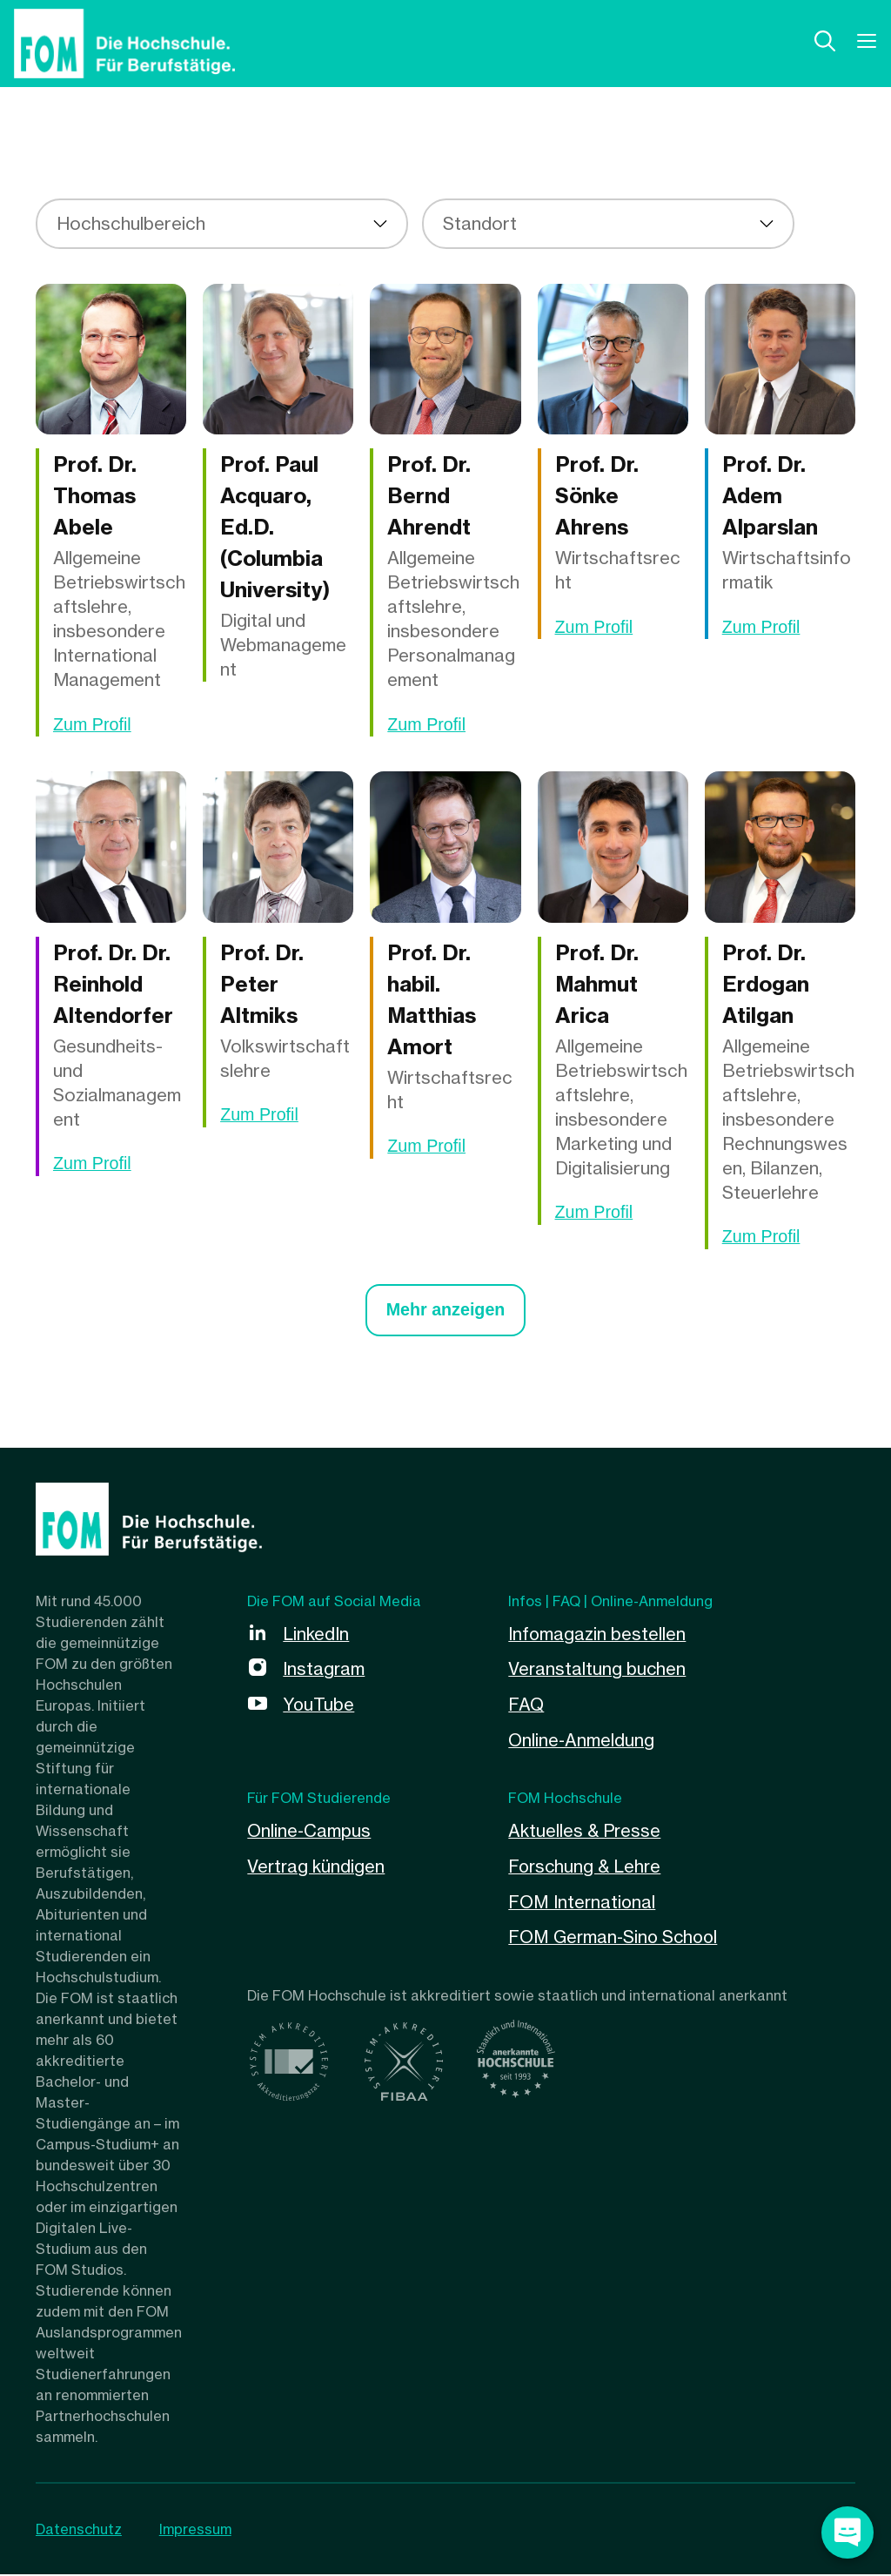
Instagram (324, 1670)
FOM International (583, 1900)
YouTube (319, 1705)
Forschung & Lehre (586, 1865)
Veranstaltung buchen (597, 1670)
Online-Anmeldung (582, 1740)
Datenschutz (79, 2530)
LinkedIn (316, 1635)
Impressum (196, 2530)
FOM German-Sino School (615, 1935)
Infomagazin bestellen (597, 1635)
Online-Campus (309, 1830)
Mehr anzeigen (445, 1312)
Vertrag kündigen (317, 1865)
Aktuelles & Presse (585, 1830)
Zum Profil (92, 725)
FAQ (526, 1705)
